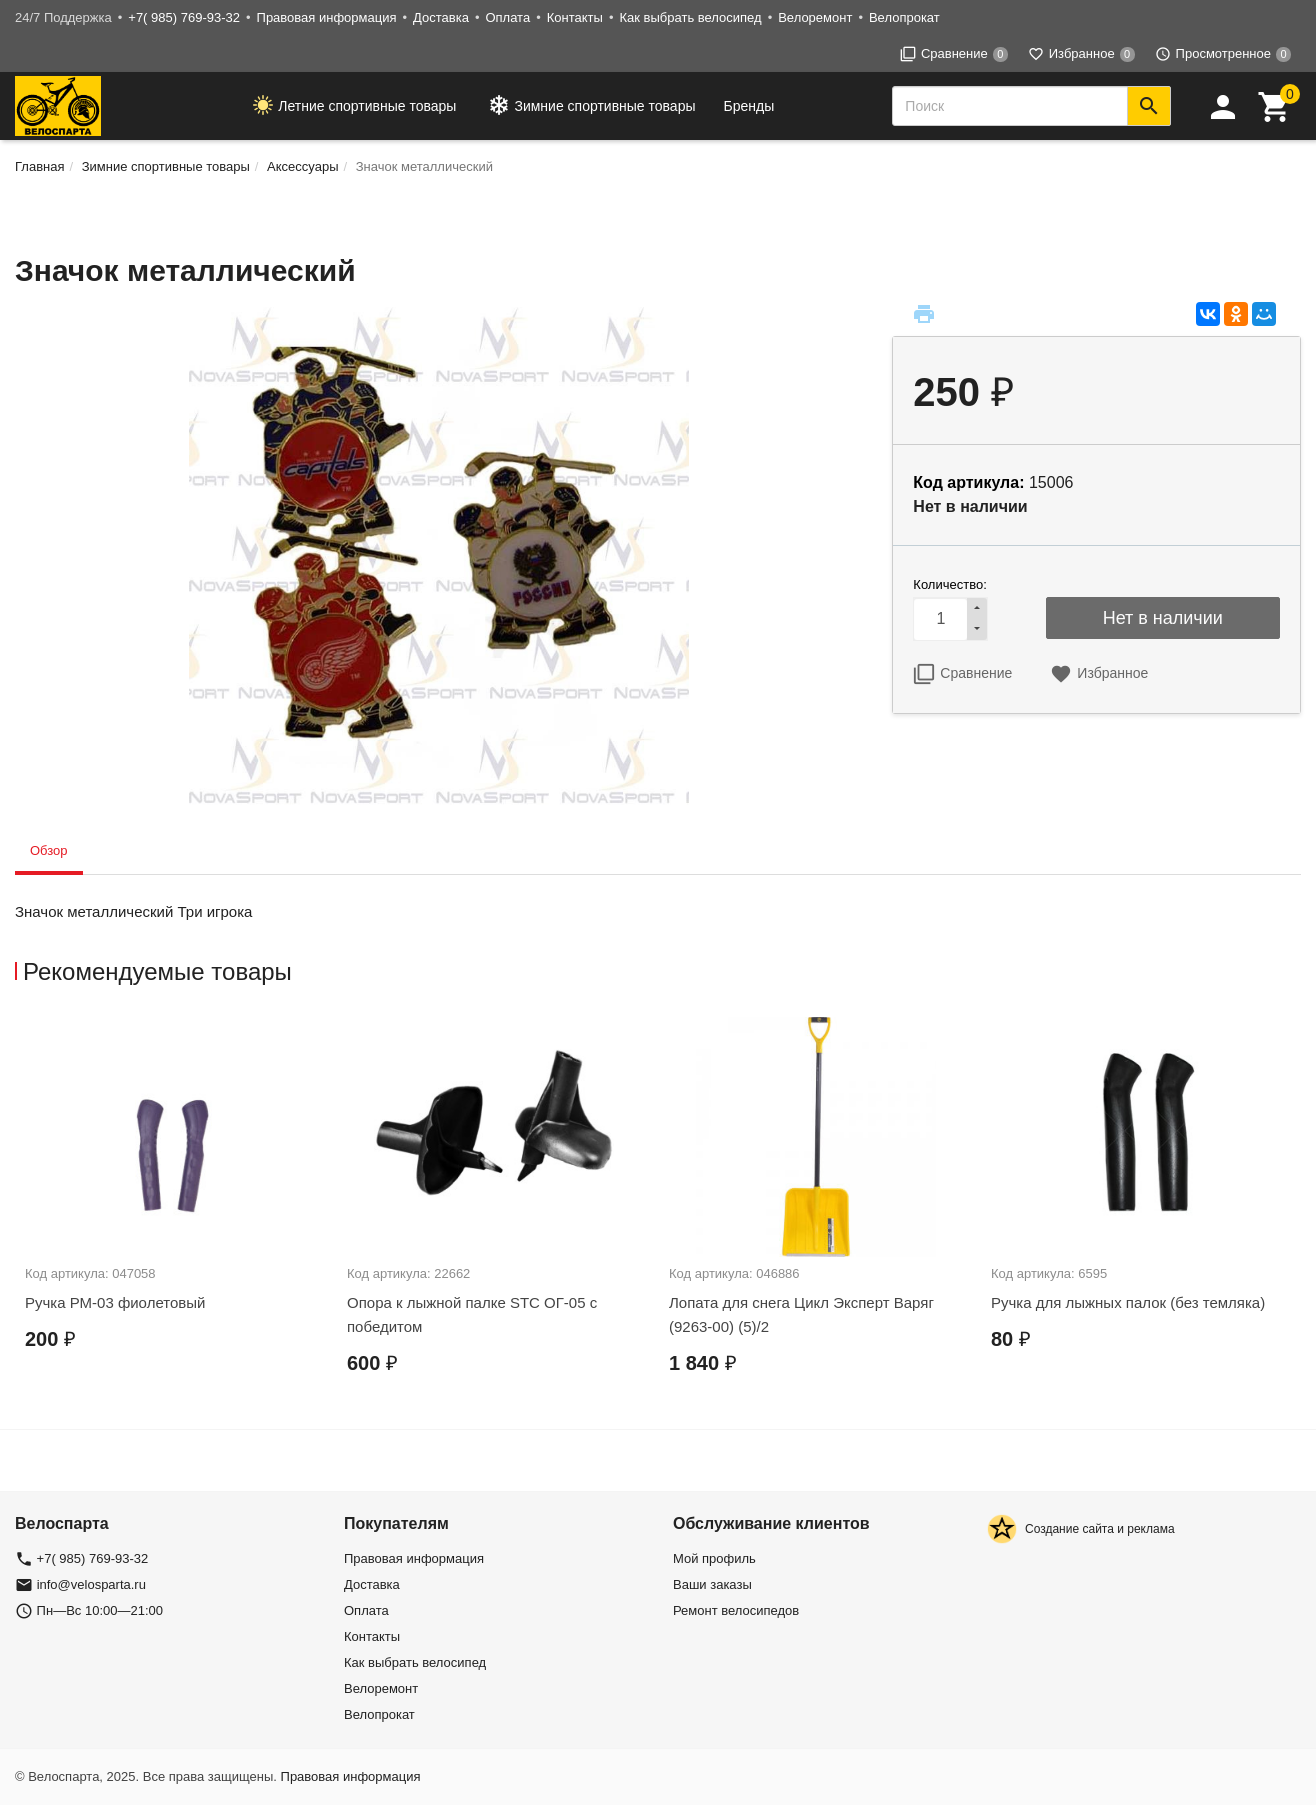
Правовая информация (327, 17)
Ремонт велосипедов (736, 1610)
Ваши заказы (712, 1584)
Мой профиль (714, 1558)
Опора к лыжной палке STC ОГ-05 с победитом (472, 1314)
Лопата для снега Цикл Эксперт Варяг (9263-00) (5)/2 (801, 1314)
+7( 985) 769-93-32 (184, 17)
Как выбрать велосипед (690, 17)
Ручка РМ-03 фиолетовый (115, 1302)
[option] (176, 1202)
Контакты (575, 17)
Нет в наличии (1163, 618)
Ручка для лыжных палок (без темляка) (1128, 1302)
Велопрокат (904, 17)
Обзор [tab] (49, 850)
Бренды (749, 106)
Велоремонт (815, 17)
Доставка (441, 17)
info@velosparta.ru (91, 1584)
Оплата (507, 17)
